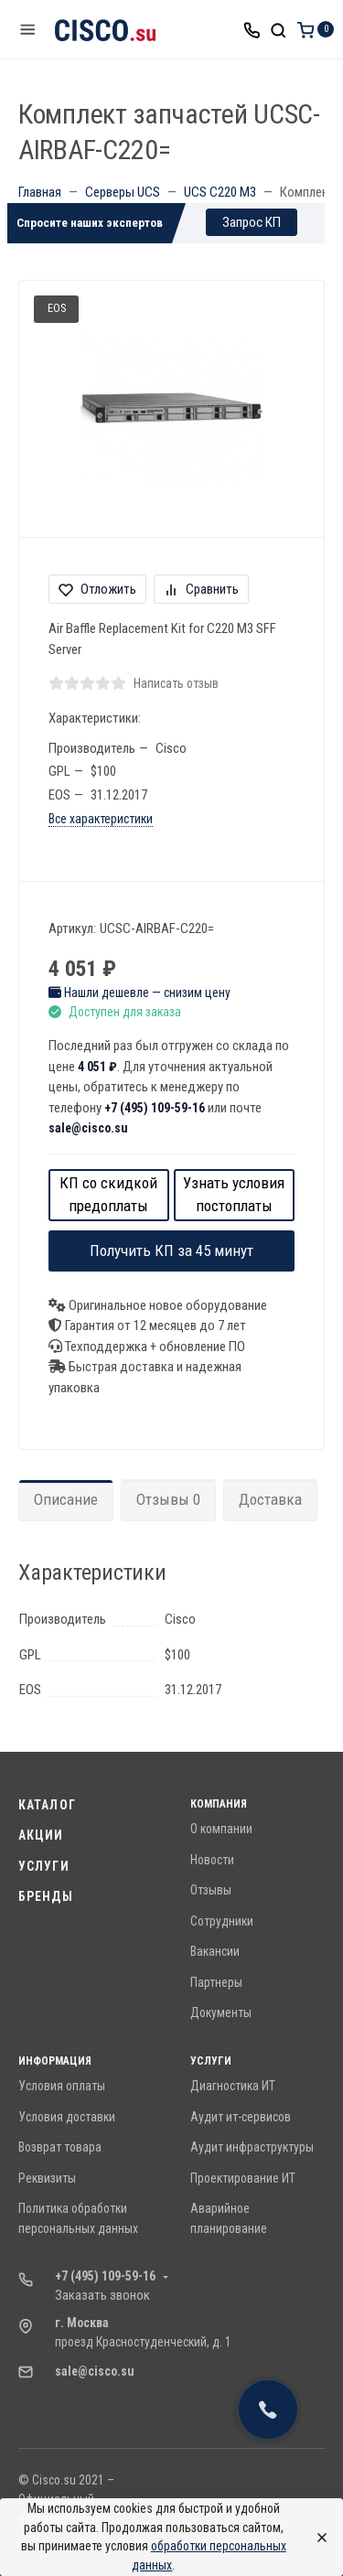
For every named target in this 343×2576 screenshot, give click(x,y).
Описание (66, 1499)
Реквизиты (47, 2178)
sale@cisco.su (88, 1128)
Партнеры (216, 1982)
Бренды (45, 1896)
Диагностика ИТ (232, 2085)
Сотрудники (221, 1921)
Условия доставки (66, 2116)
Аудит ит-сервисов (240, 2116)
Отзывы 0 (168, 1499)
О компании (221, 1828)
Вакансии (215, 1951)
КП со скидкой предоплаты (108, 1195)
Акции (41, 1835)
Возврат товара (60, 2147)
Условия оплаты (61, 2085)
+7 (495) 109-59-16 (154, 1107)
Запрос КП (251, 222)
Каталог (47, 1805)
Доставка (270, 1499)
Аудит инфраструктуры (252, 2147)
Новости (212, 1859)
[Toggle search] (278, 29)
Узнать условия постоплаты (233, 1195)
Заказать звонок (102, 2295)
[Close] (317, 2538)
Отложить (97, 589)
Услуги (44, 1866)
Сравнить (201, 589)
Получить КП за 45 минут (171, 1250)
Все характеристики (100, 818)
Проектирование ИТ (242, 2178)
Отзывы (210, 1890)
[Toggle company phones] (251, 29)
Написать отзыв (176, 683)
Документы (221, 2012)
